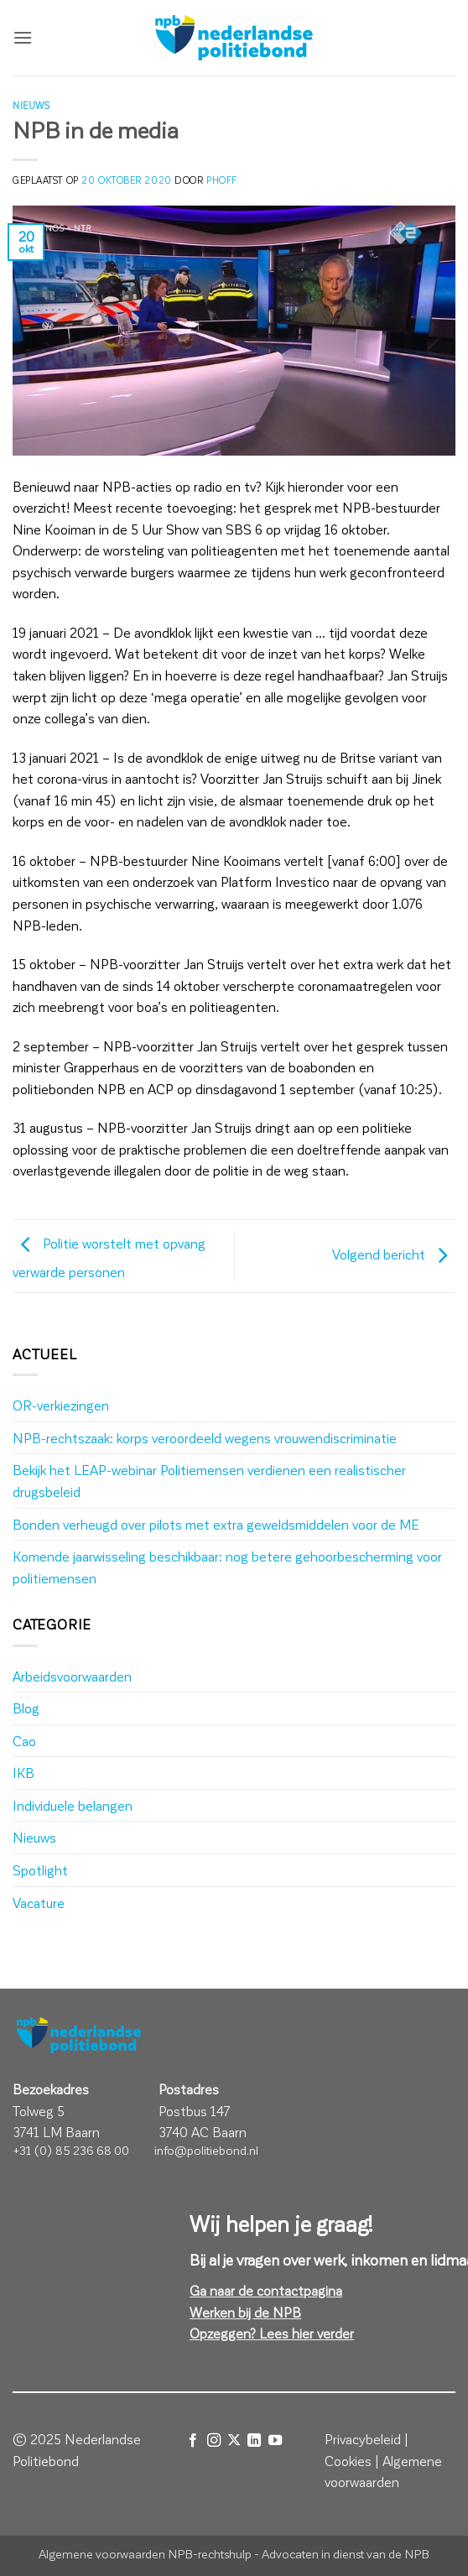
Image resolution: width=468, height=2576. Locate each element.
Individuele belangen (73, 1805)
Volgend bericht (393, 1254)
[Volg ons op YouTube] (275, 2440)
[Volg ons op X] (234, 2440)
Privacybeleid (363, 2439)
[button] (23, 37)
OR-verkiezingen (61, 1405)
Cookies (348, 2461)
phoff (221, 180)
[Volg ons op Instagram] (213, 2440)
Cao (24, 1741)
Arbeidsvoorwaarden (72, 1676)
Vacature (39, 1903)
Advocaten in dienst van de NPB (345, 2553)
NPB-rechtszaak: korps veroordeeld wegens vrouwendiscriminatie (205, 1438)
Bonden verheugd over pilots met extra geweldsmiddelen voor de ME (216, 1524)
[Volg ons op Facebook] (193, 2440)
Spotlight (40, 1870)
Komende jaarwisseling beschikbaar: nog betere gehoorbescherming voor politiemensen (227, 1567)
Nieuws (31, 105)
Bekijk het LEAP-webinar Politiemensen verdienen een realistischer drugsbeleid (209, 1480)
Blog (26, 1708)
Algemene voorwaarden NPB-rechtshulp (145, 2553)
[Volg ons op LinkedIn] (254, 2440)
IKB (23, 1773)
